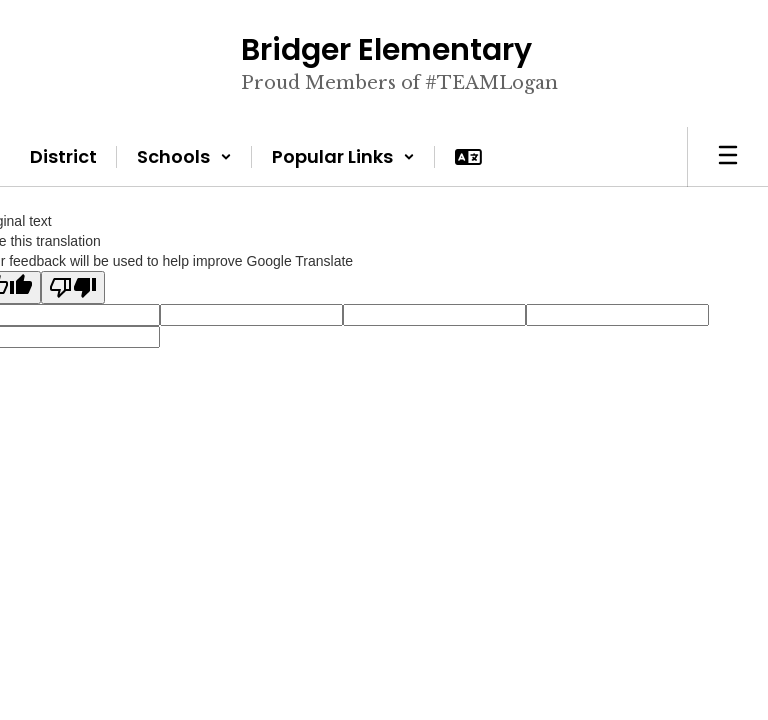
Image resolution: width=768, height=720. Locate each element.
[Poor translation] (73, 287)
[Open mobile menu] (728, 157)
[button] (184, 157)
